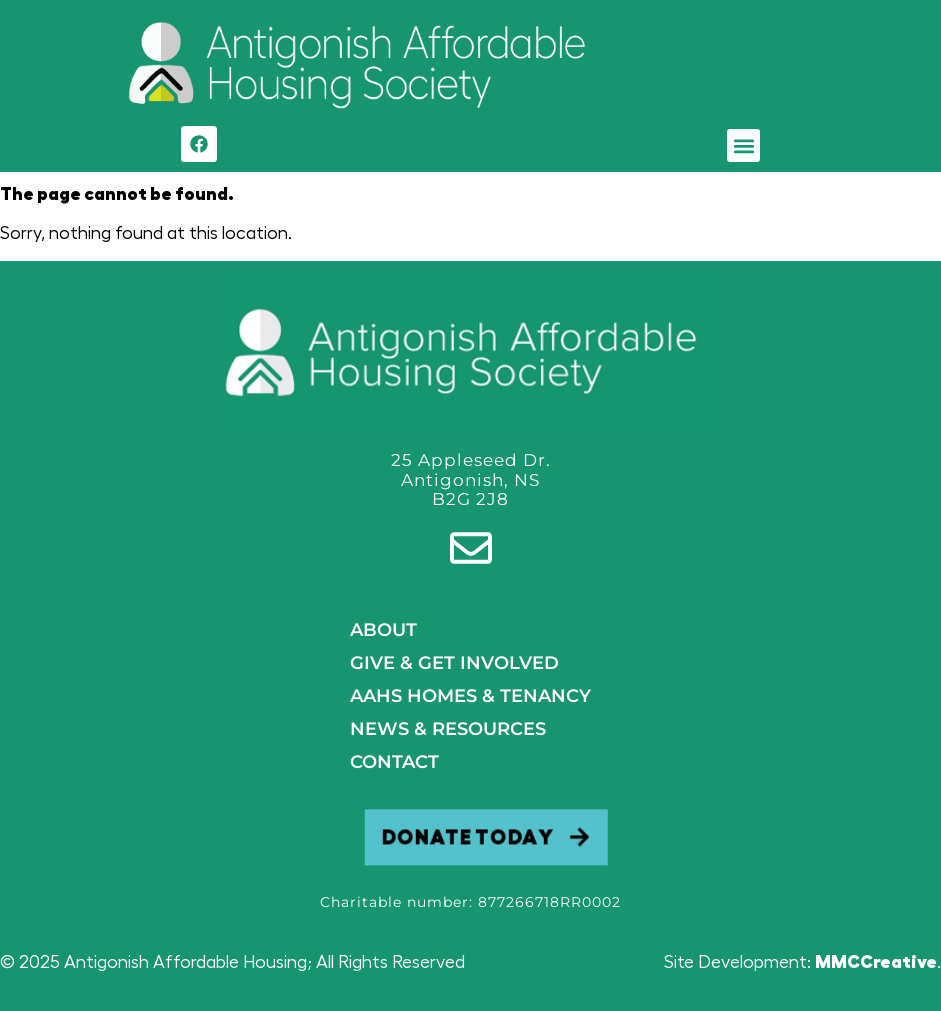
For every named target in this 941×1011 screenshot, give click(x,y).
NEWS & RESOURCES (448, 729)
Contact (394, 762)
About (383, 630)
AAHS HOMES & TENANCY (470, 696)
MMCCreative (876, 962)
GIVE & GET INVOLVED (454, 663)
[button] (743, 145)
